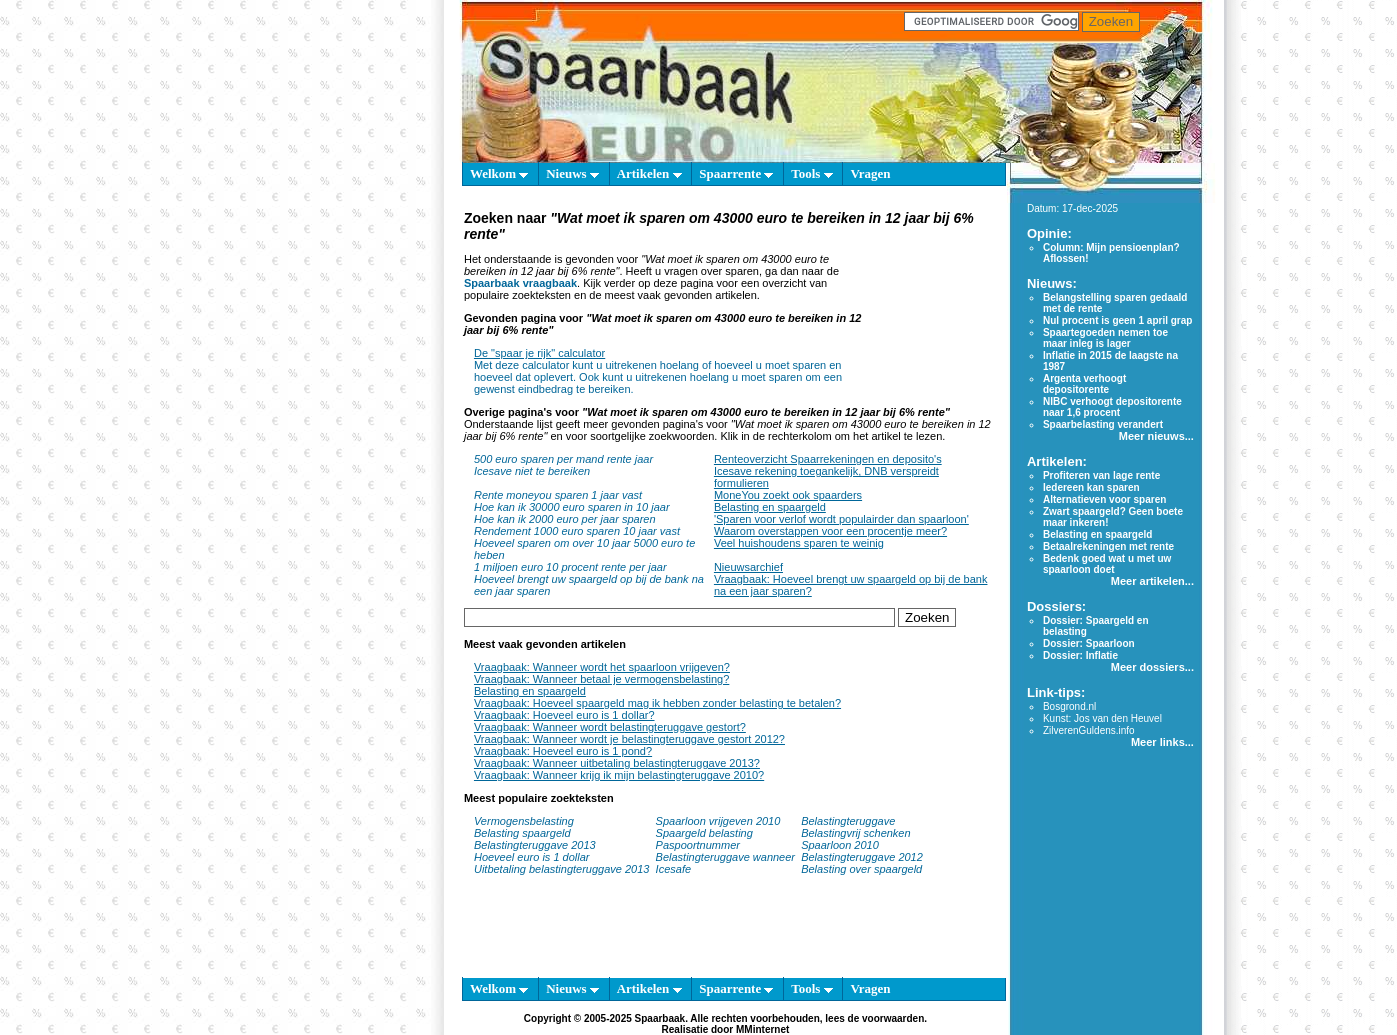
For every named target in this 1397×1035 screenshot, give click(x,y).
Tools (811, 173)
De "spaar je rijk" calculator (539, 353)
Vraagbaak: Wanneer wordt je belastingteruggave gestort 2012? (629, 739)
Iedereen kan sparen (1091, 487)
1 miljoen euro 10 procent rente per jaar (570, 567)
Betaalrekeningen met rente (1108, 546)
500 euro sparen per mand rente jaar (563, 459)
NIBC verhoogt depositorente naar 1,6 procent (1112, 407)
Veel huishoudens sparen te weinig (799, 543)
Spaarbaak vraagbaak (520, 283)
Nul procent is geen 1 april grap (1117, 320)
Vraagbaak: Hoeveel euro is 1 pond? (563, 751)
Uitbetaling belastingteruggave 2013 (562, 869)
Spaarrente (736, 173)
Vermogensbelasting (524, 821)
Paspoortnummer (698, 845)
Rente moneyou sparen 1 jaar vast (558, 495)
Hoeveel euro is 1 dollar (532, 857)
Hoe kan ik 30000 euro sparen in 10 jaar (572, 507)
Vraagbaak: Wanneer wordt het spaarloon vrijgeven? (602, 667)
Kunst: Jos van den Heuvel (1102, 718)
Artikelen (649, 173)
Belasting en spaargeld (770, 507)
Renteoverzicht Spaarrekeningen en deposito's (828, 459)
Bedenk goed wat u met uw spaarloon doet (1107, 564)
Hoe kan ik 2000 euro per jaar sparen (565, 519)
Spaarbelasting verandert (1103, 424)
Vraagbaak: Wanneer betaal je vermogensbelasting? (601, 679)
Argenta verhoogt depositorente (1084, 384)
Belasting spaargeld (522, 833)
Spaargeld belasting (704, 833)
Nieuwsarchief (748, 567)
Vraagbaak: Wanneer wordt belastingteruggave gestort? (610, 727)
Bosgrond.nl (1069, 706)
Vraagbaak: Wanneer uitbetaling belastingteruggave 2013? (617, 763)
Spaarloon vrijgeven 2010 (718, 821)
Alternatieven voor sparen (1104, 499)
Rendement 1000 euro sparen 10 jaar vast (577, 531)
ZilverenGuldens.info (1089, 730)
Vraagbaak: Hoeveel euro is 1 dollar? (564, 715)
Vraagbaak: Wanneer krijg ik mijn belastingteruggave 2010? (619, 775)
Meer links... (1162, 742)
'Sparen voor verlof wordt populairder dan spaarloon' (841, 519)
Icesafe (673, 869)
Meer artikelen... (1152, 581)
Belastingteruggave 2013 (535, 845)
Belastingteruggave (848, 821)
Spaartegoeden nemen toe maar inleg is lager (1105, 338)
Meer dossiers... (1152, 667)
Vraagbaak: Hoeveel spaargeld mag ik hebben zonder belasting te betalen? (657, 703)
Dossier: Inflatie (1080, 655)
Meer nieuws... (1156, 436)
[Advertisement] (934, 303)
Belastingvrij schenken (855, 833)
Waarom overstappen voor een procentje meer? (830, 531)
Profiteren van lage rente (1101, 475)
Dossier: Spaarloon (1089, 643)
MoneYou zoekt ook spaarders (788, 495)
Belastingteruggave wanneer (725, 857)
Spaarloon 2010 (841, 845)
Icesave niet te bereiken (532, 471)
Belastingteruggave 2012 (862, 857)
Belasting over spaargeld (861, 869)
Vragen (870, 173)
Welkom (499, 173)
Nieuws (572, 173)
